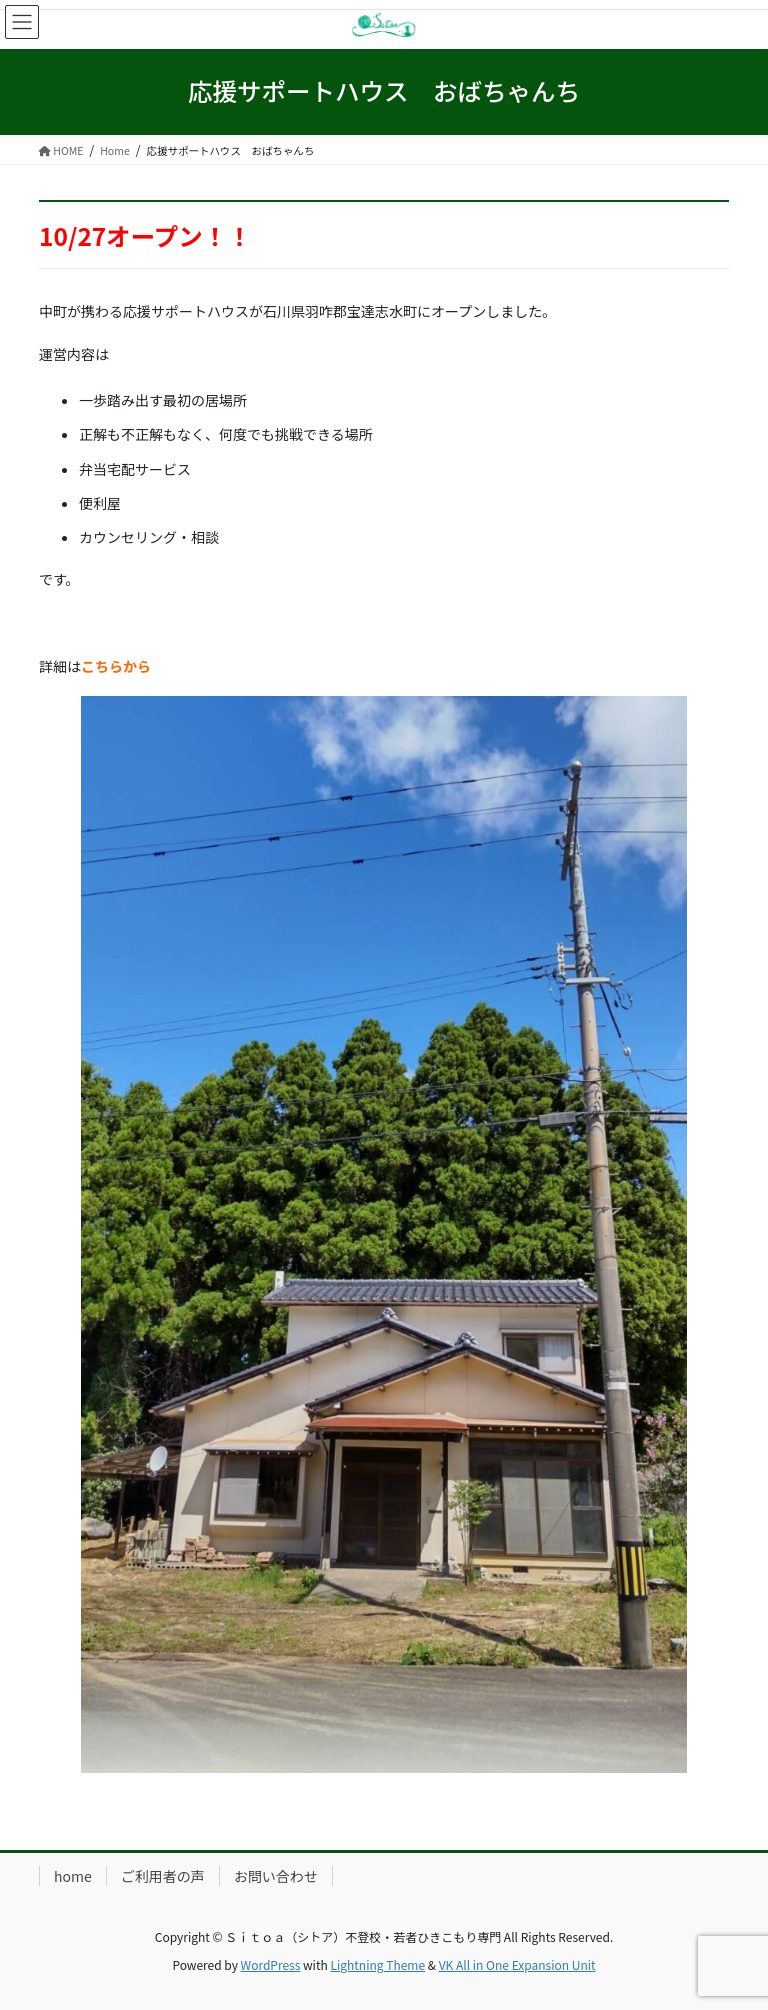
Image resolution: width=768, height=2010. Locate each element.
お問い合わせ (276, 1876)
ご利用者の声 (163, 1876)
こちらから (116, 666)
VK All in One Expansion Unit (517, 1964)
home (73, 1876)
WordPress (271, 1964)
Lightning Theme (377, 1964)
